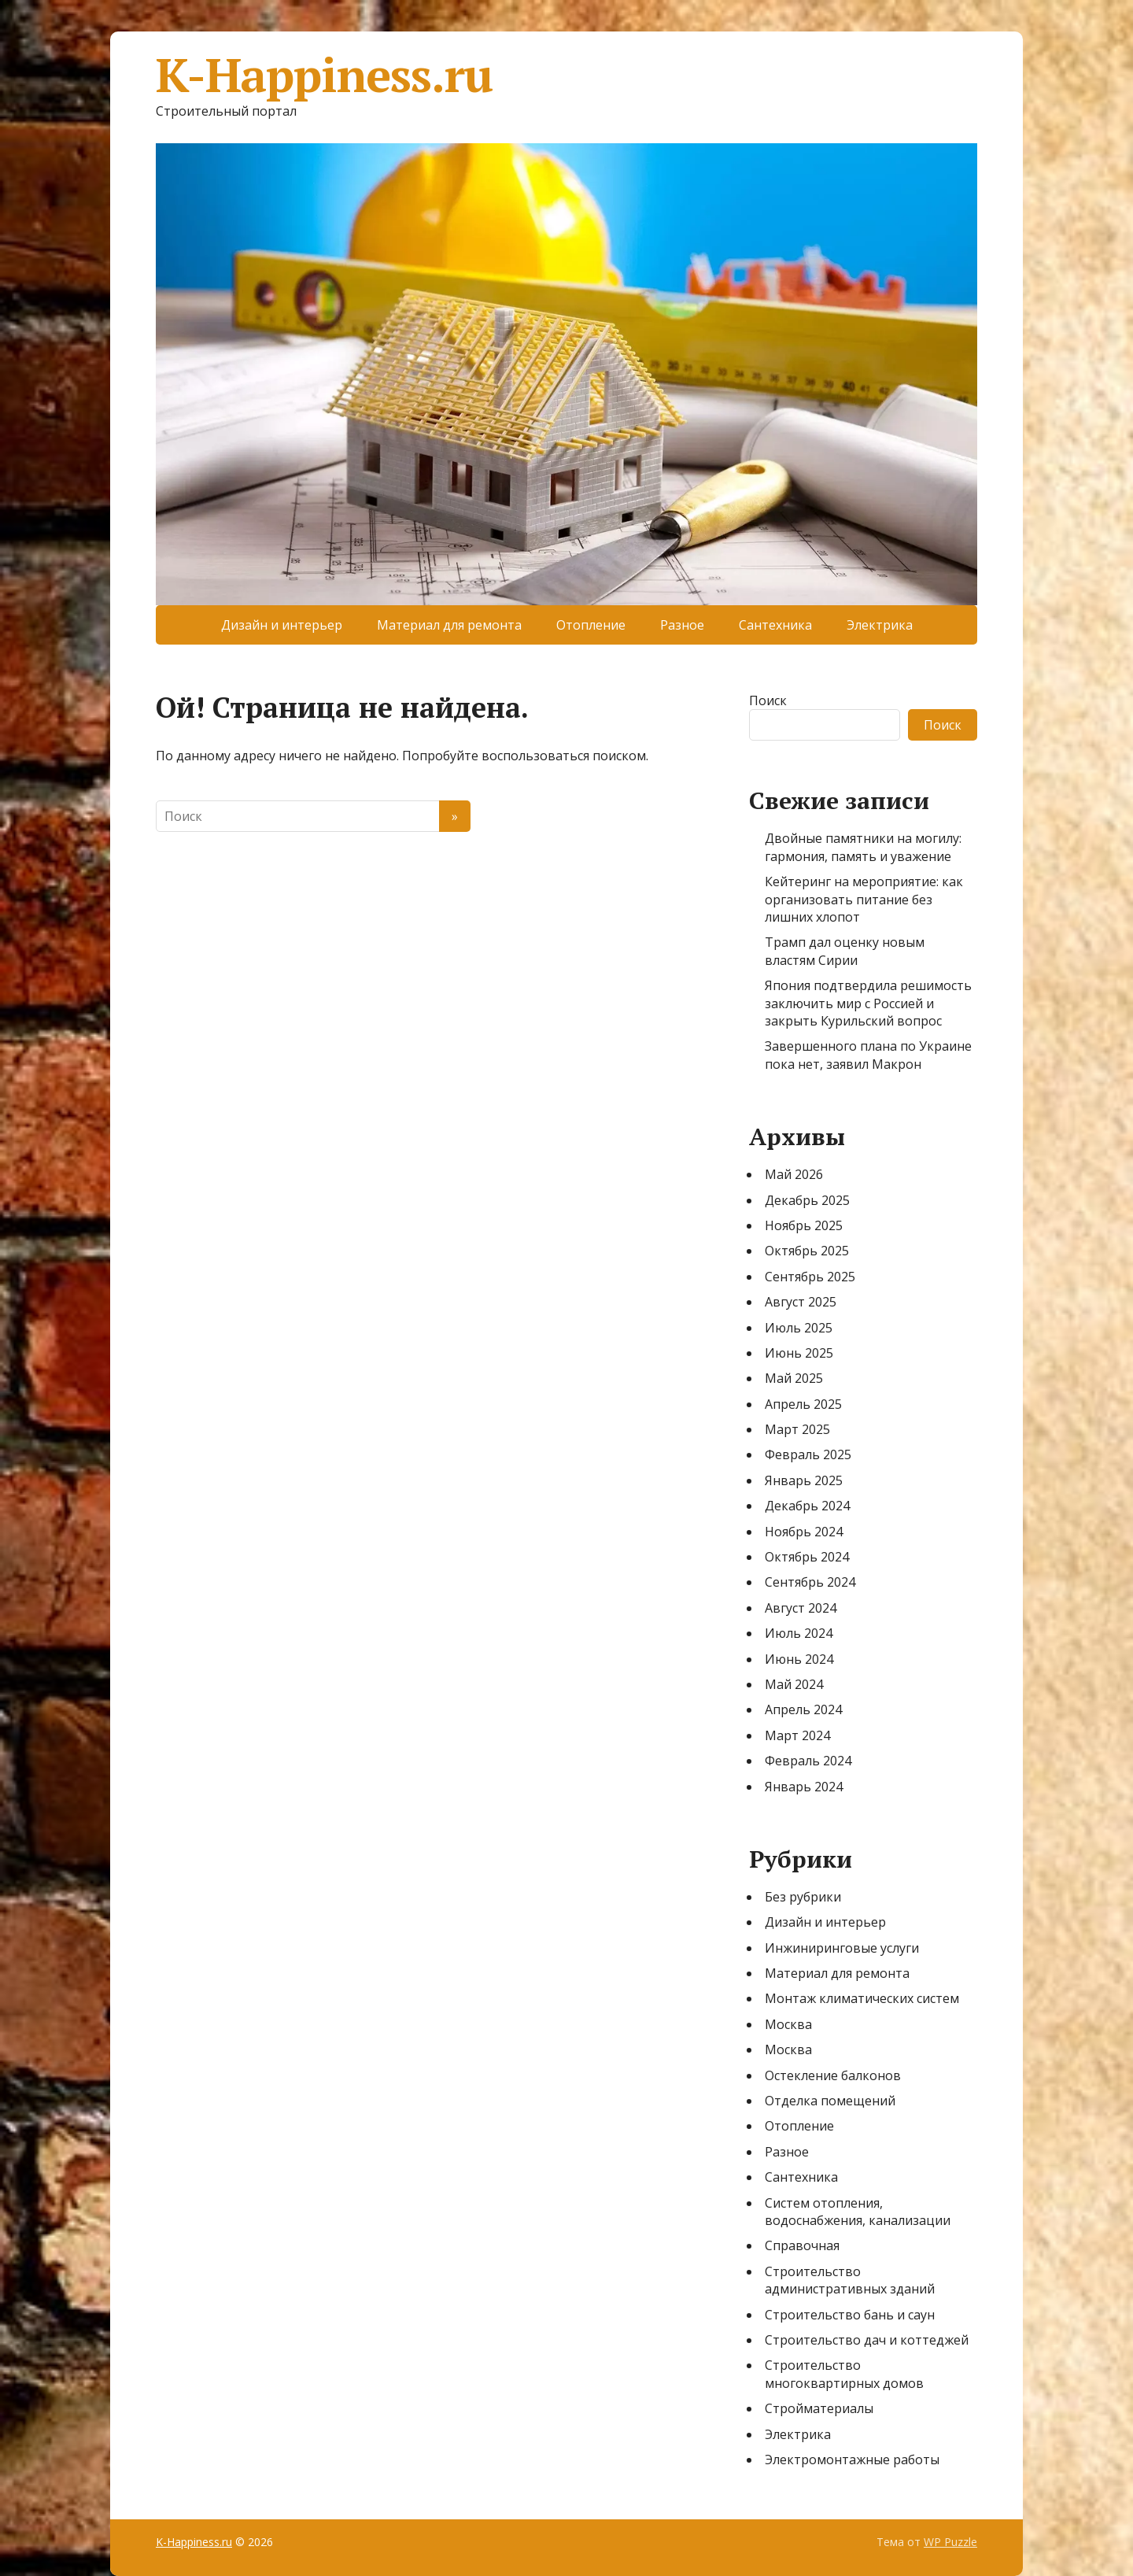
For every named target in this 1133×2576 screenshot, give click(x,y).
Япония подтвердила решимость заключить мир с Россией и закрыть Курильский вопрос (868, 1003)
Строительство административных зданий (850, 2280)
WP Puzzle (950, 2541)
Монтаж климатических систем (862, 1998)
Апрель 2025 (803, 1404)
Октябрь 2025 (807, 1250)
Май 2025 (794, 1378)
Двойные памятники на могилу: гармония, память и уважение (863, 847)
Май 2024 (794, 1684)
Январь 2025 (804, 1480)
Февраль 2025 (808, 1454)
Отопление (591, 625)
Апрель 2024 (803, 1709)
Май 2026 (794, 1174)
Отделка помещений (830, 2100)
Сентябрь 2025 (810, 1276)
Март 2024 (797, 1735)
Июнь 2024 (799, 1659)
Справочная (802, 2245)
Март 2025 (797, 1429)
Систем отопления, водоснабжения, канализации (857, 2211)
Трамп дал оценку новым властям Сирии (844, 950)
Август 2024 (800, 1608)
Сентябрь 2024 (810, 1582)
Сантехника (775, 625)
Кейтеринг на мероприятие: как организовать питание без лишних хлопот (864, 899)
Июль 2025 (798, 1327)
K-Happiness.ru (324, 74)
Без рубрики (803, 1896)
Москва (788, 2024)
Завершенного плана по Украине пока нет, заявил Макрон (868, 1054)
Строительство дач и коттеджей (867, 2340)
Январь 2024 (804, 1786)
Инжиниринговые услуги (842, 1948)
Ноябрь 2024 (804, 1531)
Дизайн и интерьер (281, 625)
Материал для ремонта (449, 625)
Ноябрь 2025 (804, 1225)
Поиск (768, 700)
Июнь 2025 (799, 1353)
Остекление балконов (833, 2075)
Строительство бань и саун (850, 2314)
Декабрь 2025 (807, 1200)
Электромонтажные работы (852, 2459)
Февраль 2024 (808, 1760)
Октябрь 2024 (807, 1556)
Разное (682, 625)
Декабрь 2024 (807, 1505)
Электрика (880, 625)
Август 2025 (800, 1301)
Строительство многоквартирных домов (844, 2373)
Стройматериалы (819, 2408)
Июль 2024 (798, 1633)
